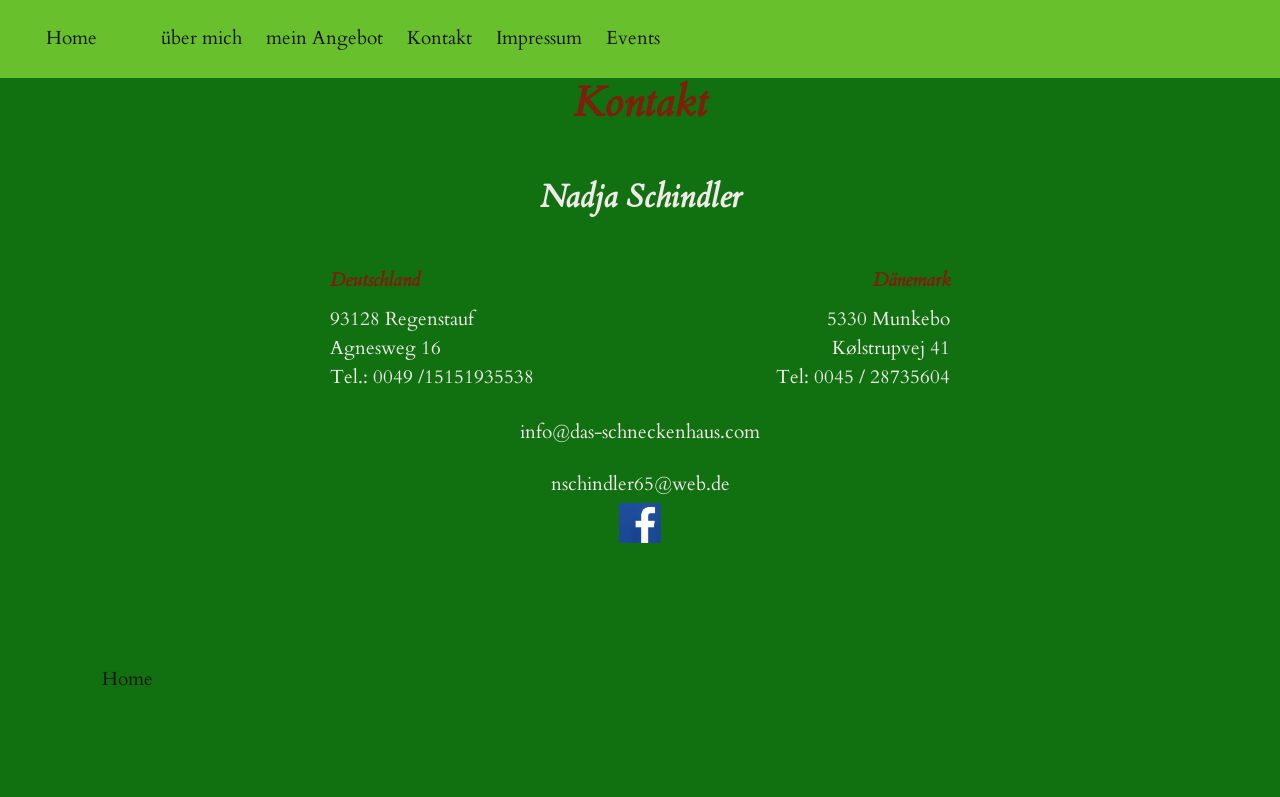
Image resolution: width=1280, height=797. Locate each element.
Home (71, 38)
